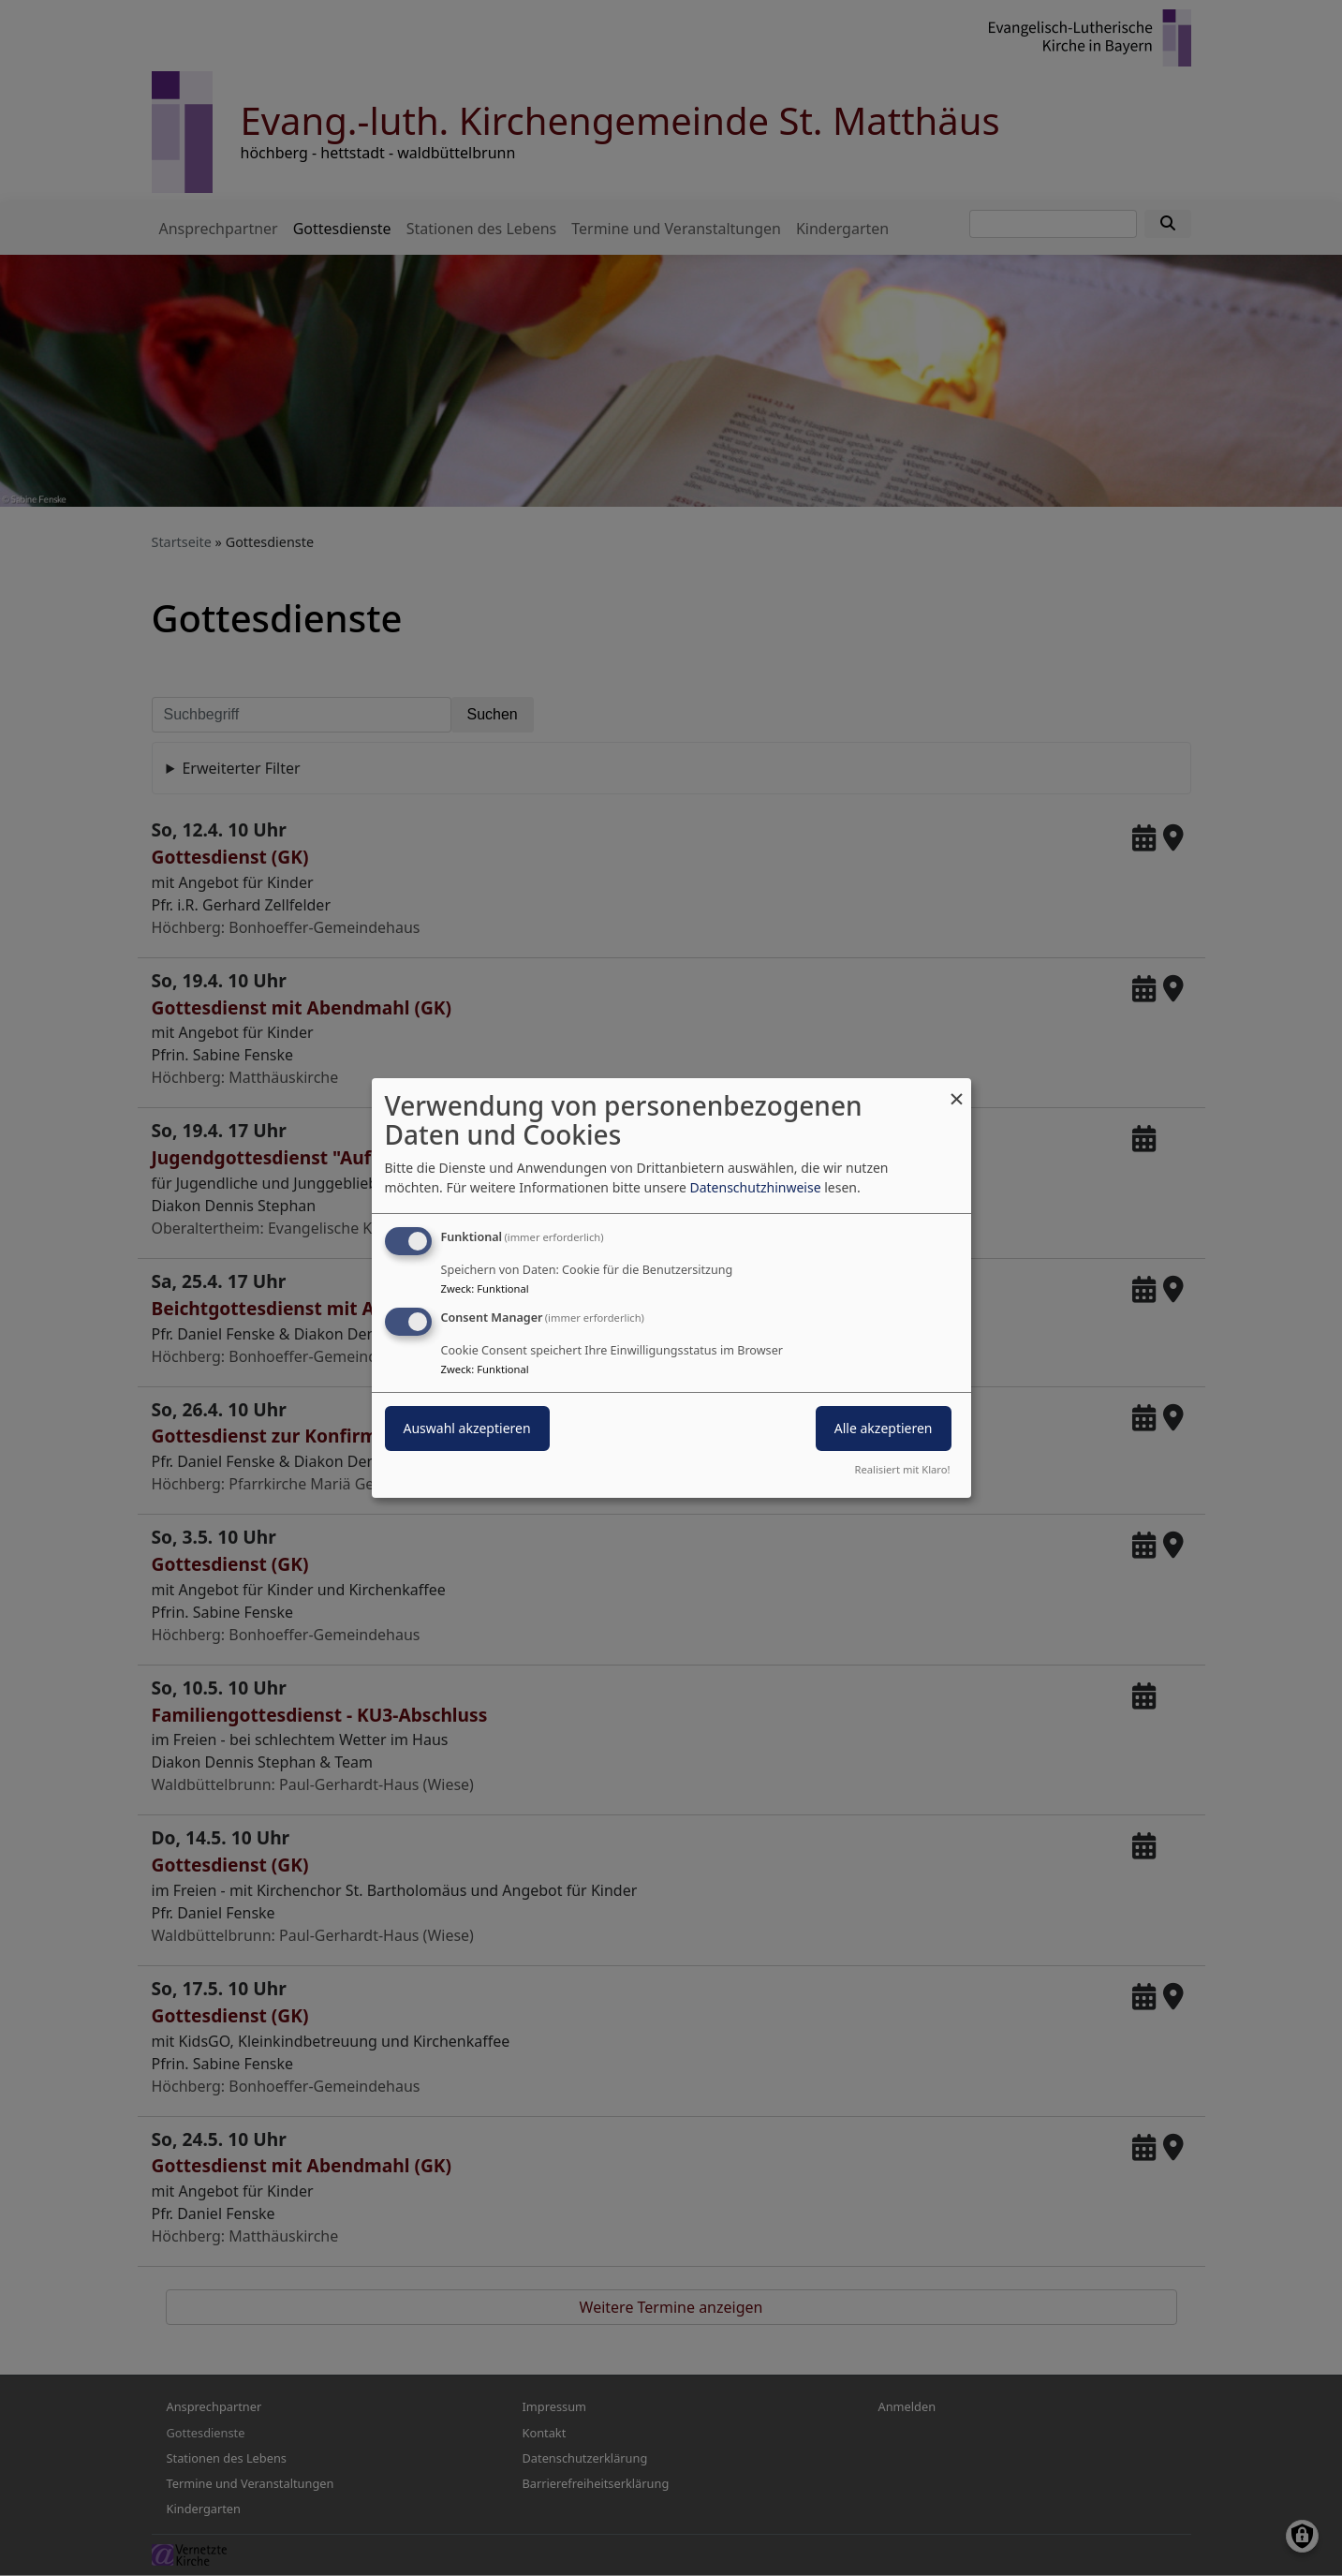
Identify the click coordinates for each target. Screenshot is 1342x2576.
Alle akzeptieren (883, 1428)
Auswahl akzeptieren (467, 1428)
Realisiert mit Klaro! (903, 1469)
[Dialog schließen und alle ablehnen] (957, 1090)
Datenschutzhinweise (754, 1187)
